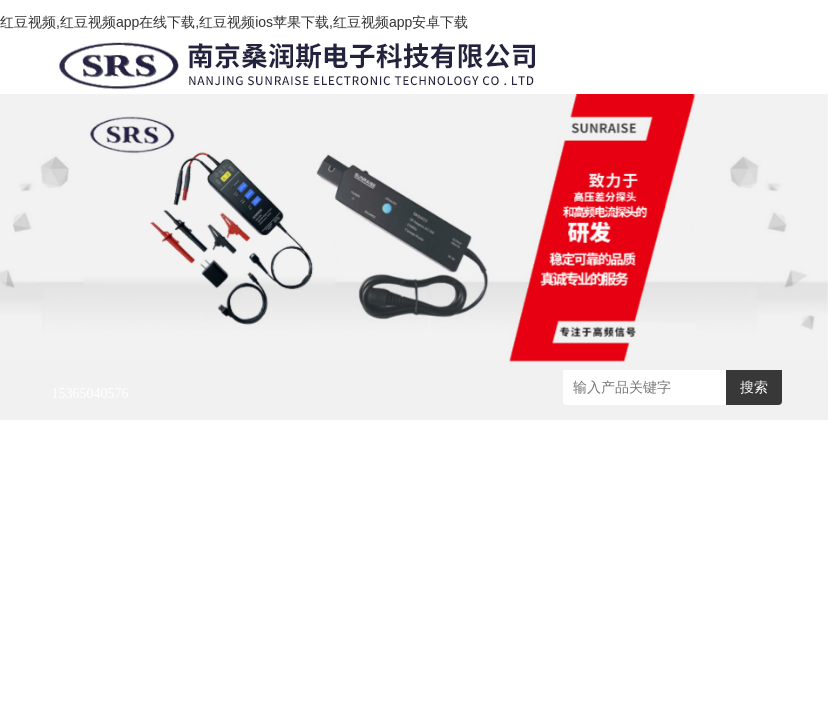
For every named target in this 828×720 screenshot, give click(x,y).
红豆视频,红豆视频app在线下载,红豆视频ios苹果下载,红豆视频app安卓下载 (234, 22)
